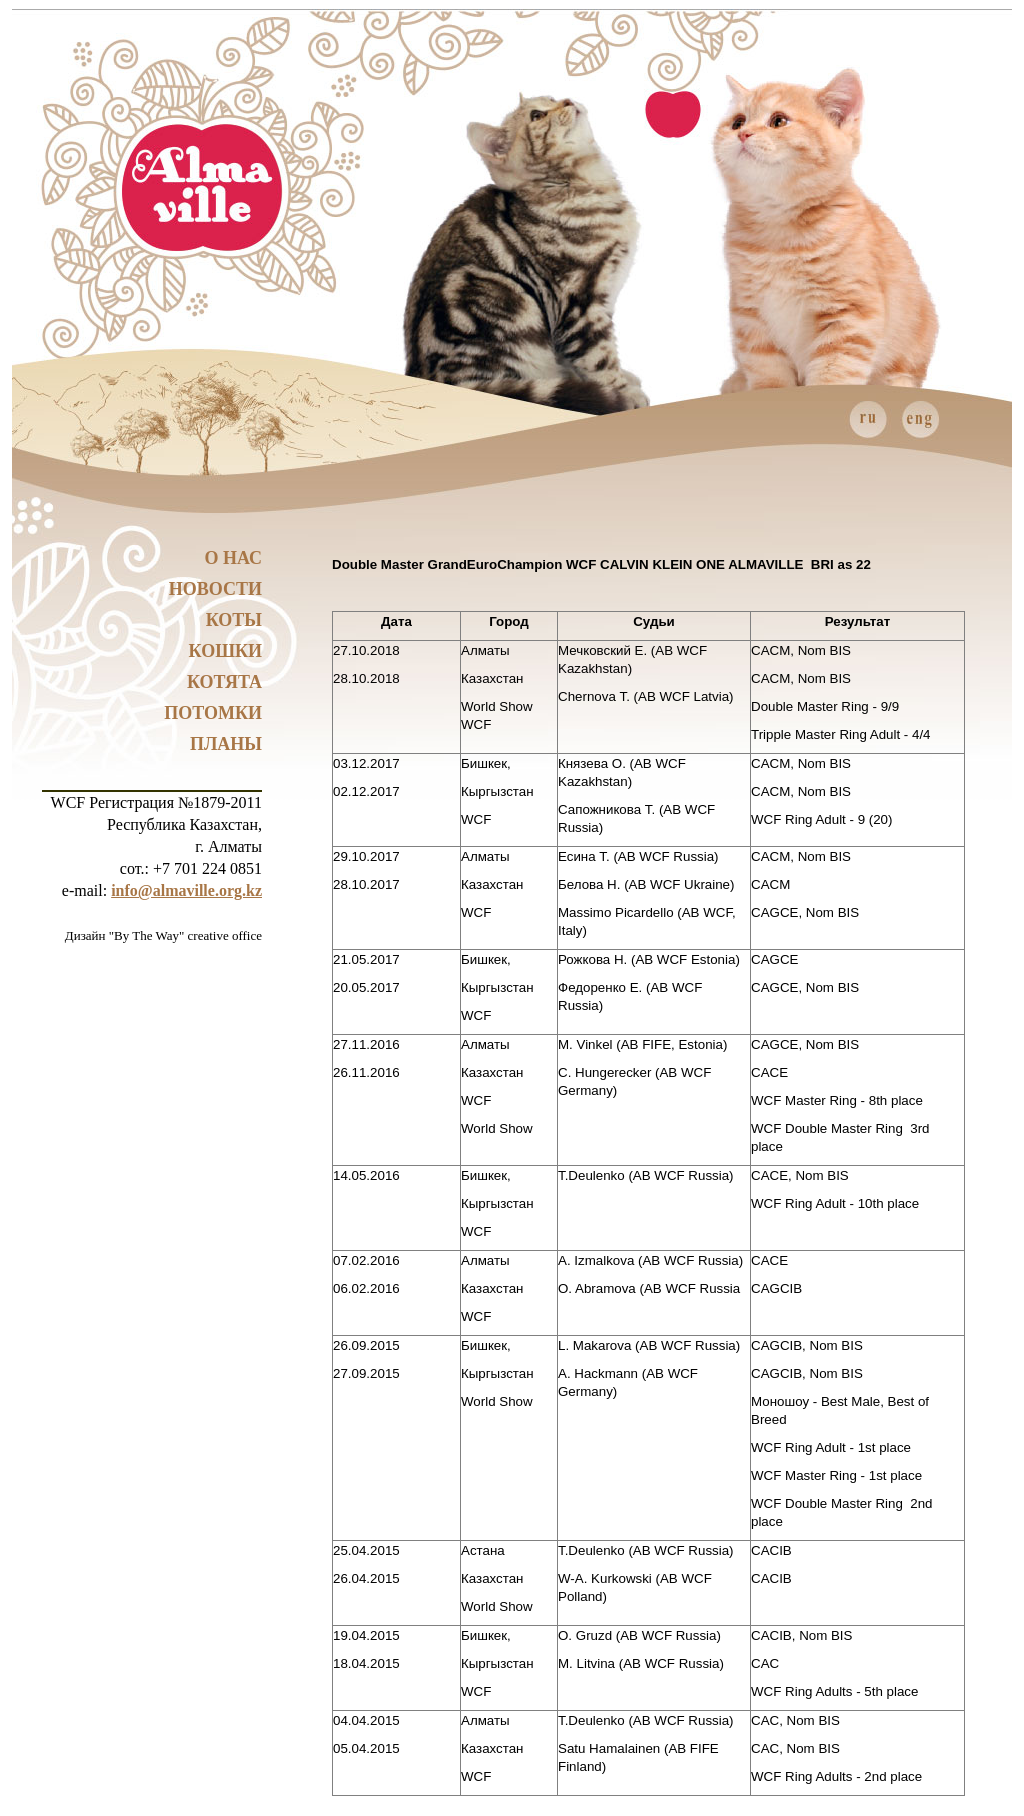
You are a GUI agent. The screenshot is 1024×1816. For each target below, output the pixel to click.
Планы (226, 744)
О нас (233, 558)
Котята (224, 682)
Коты (234, 620)
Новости (215, 589)
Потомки (213, 713)
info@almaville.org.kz (186, 890)
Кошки (225, 651)
